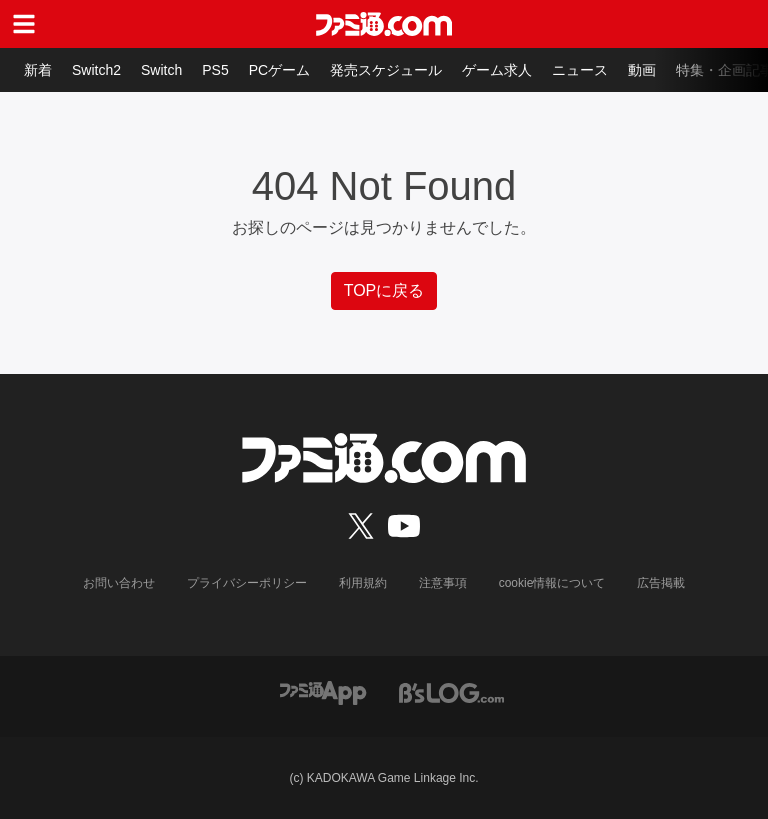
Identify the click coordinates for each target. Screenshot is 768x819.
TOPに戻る (384, 290)
